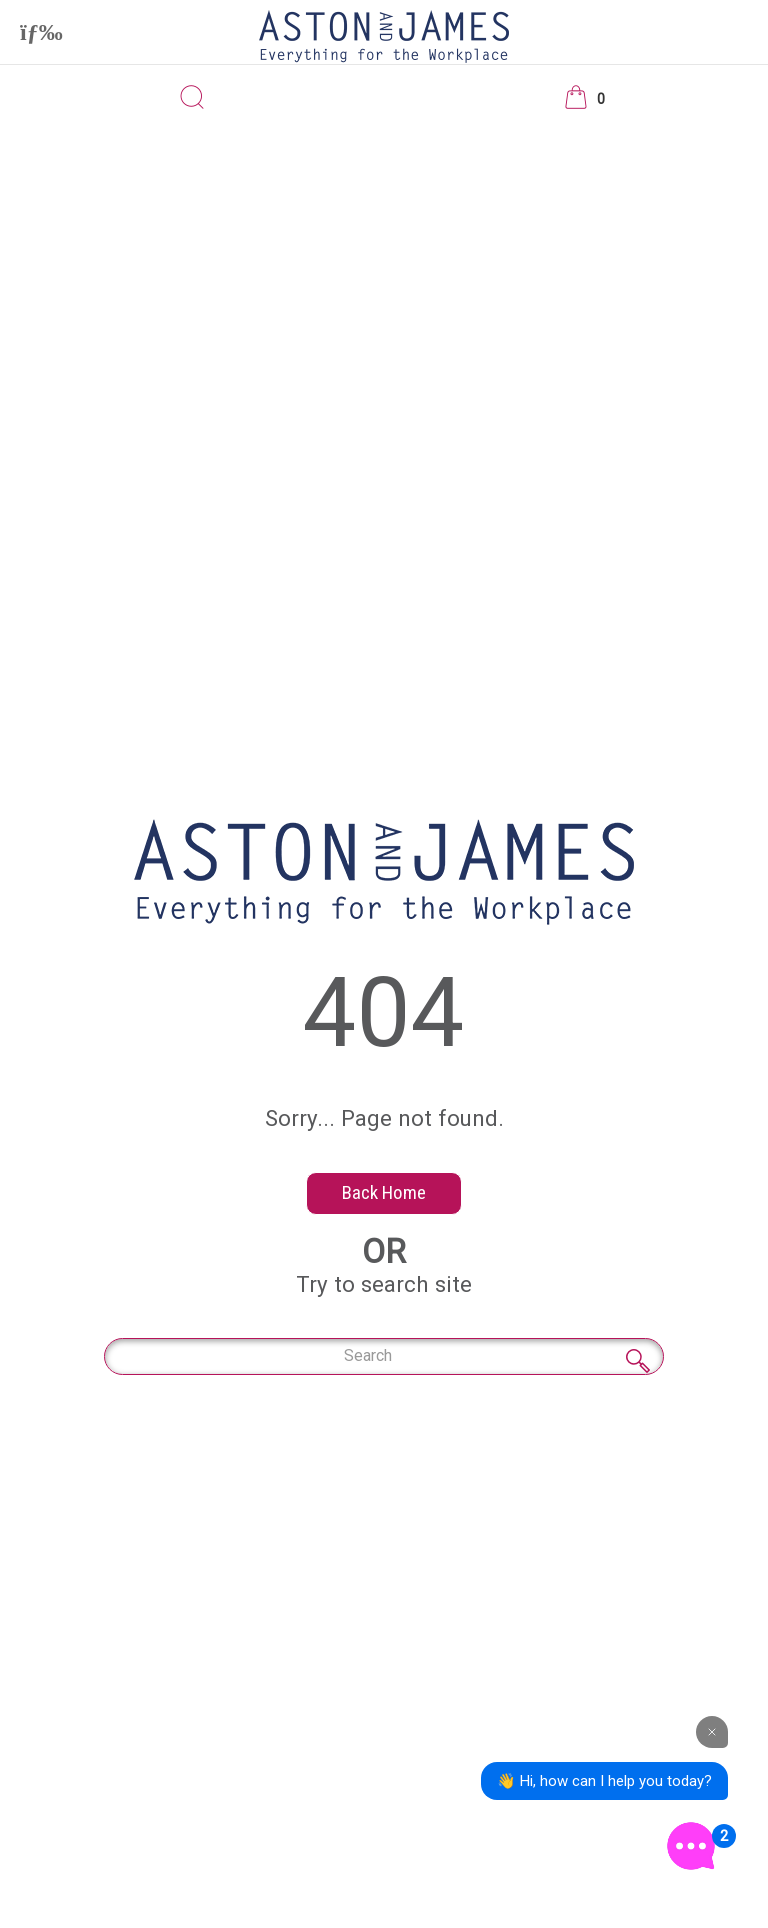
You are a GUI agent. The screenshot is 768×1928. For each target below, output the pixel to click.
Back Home (384, 1192)
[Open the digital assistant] (691, 1846)
